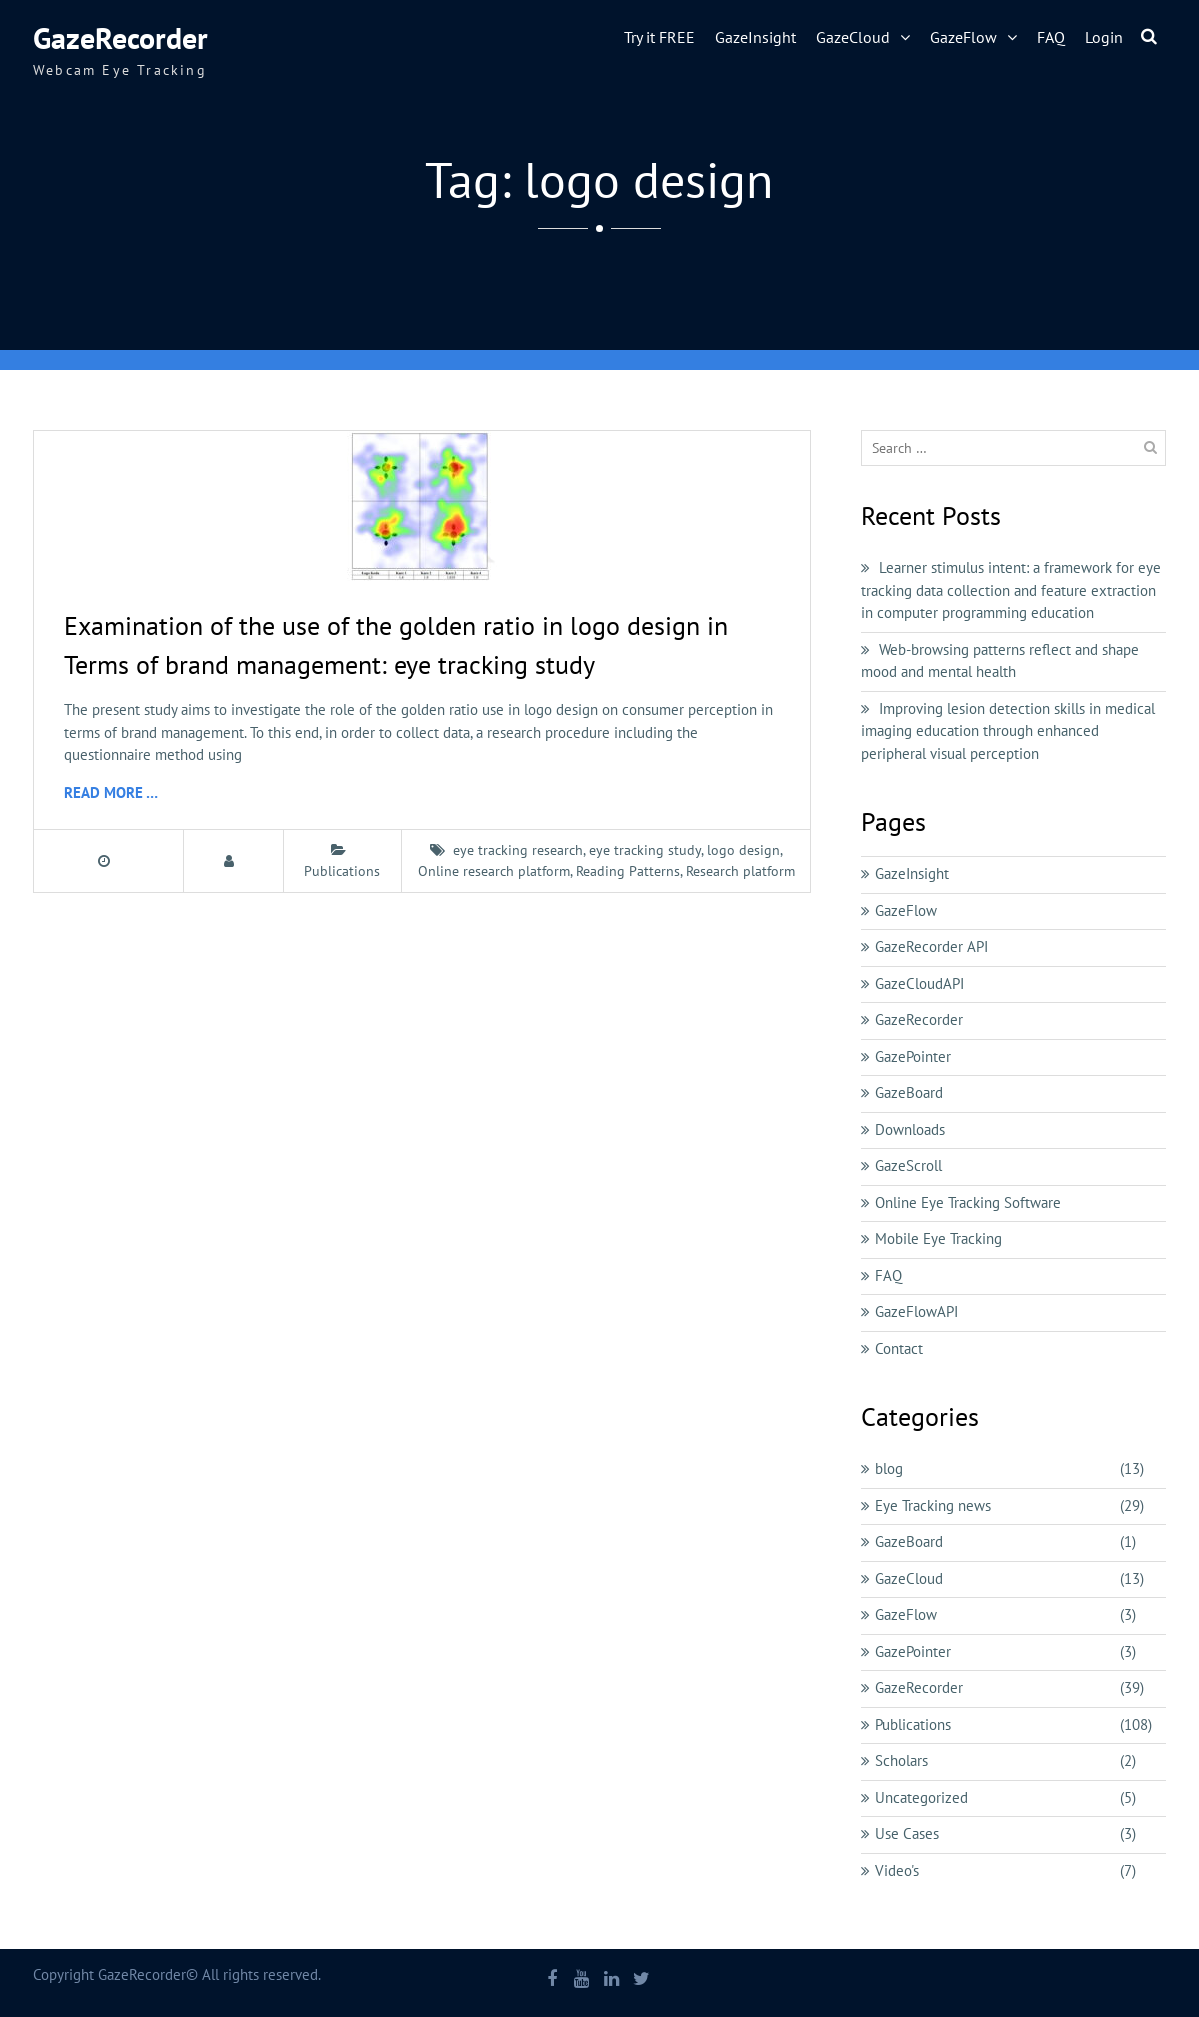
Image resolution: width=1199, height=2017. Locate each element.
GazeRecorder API (931, 946)
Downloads (910, 1129)
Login (1104, 37)
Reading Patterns (628, 871)
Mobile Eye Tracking (938, 1238)
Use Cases (907, 1833)
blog (889, 1468)
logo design (743, 850)
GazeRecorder (120, 37)
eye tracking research (518, 850)
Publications (342, 871)
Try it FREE (659, 37)
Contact (899, 1348)
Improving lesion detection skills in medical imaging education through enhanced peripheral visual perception (1008, 731)
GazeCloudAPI (919, 983)
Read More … (111, 792)
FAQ (1051, 37)
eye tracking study (645, 850)
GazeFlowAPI (916, 1311)
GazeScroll (908, 1165)
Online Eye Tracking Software (968, 1202)
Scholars (901, 1760)
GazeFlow (963, 37)
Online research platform (494, 871)
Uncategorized (921, 1797)
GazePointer (913, 1056)
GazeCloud (853, 37)
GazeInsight (755, 37)
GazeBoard (909, 1092)
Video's (897, 1870)
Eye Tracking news (933, 1505)
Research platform (740, 871)
